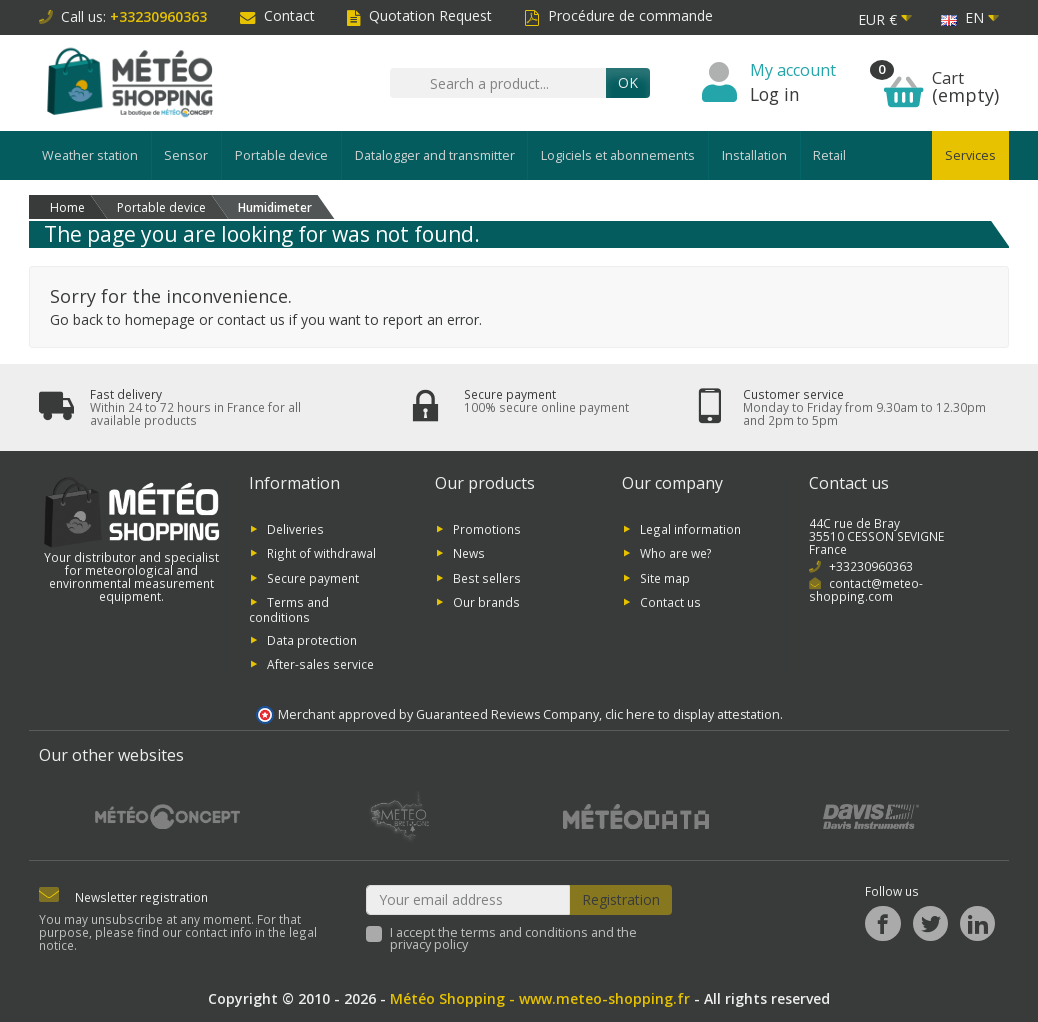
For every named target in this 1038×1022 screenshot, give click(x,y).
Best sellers (487, 577)
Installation (754, 155)
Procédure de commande (618, 15)
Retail (829, 155)
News (469, 553)
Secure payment (313, 577)
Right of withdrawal (321, 553)
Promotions (487, 529)
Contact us (670, 602)
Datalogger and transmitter (435, 155)
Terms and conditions (289, 609)
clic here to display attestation (692, 714)
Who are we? (676, 553)
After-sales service (320, 664)
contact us (251, 319)
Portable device (281, 155)
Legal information (690, 529)
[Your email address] (468, 900)
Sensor (186, 155)
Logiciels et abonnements (618, 155)
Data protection (312, 639)
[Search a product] (498, 83)
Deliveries (295, 529)
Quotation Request (419, 15)
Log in (775, 94)
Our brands (486, 602)
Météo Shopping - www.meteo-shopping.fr (540, 998)
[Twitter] (930, 923)
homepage (160, 319)
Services (970, 155)
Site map (665, 577)
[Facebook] (882, 923)
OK (628, 82)
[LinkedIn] (977, 923)
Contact (277, 15)
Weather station (90, 155)
